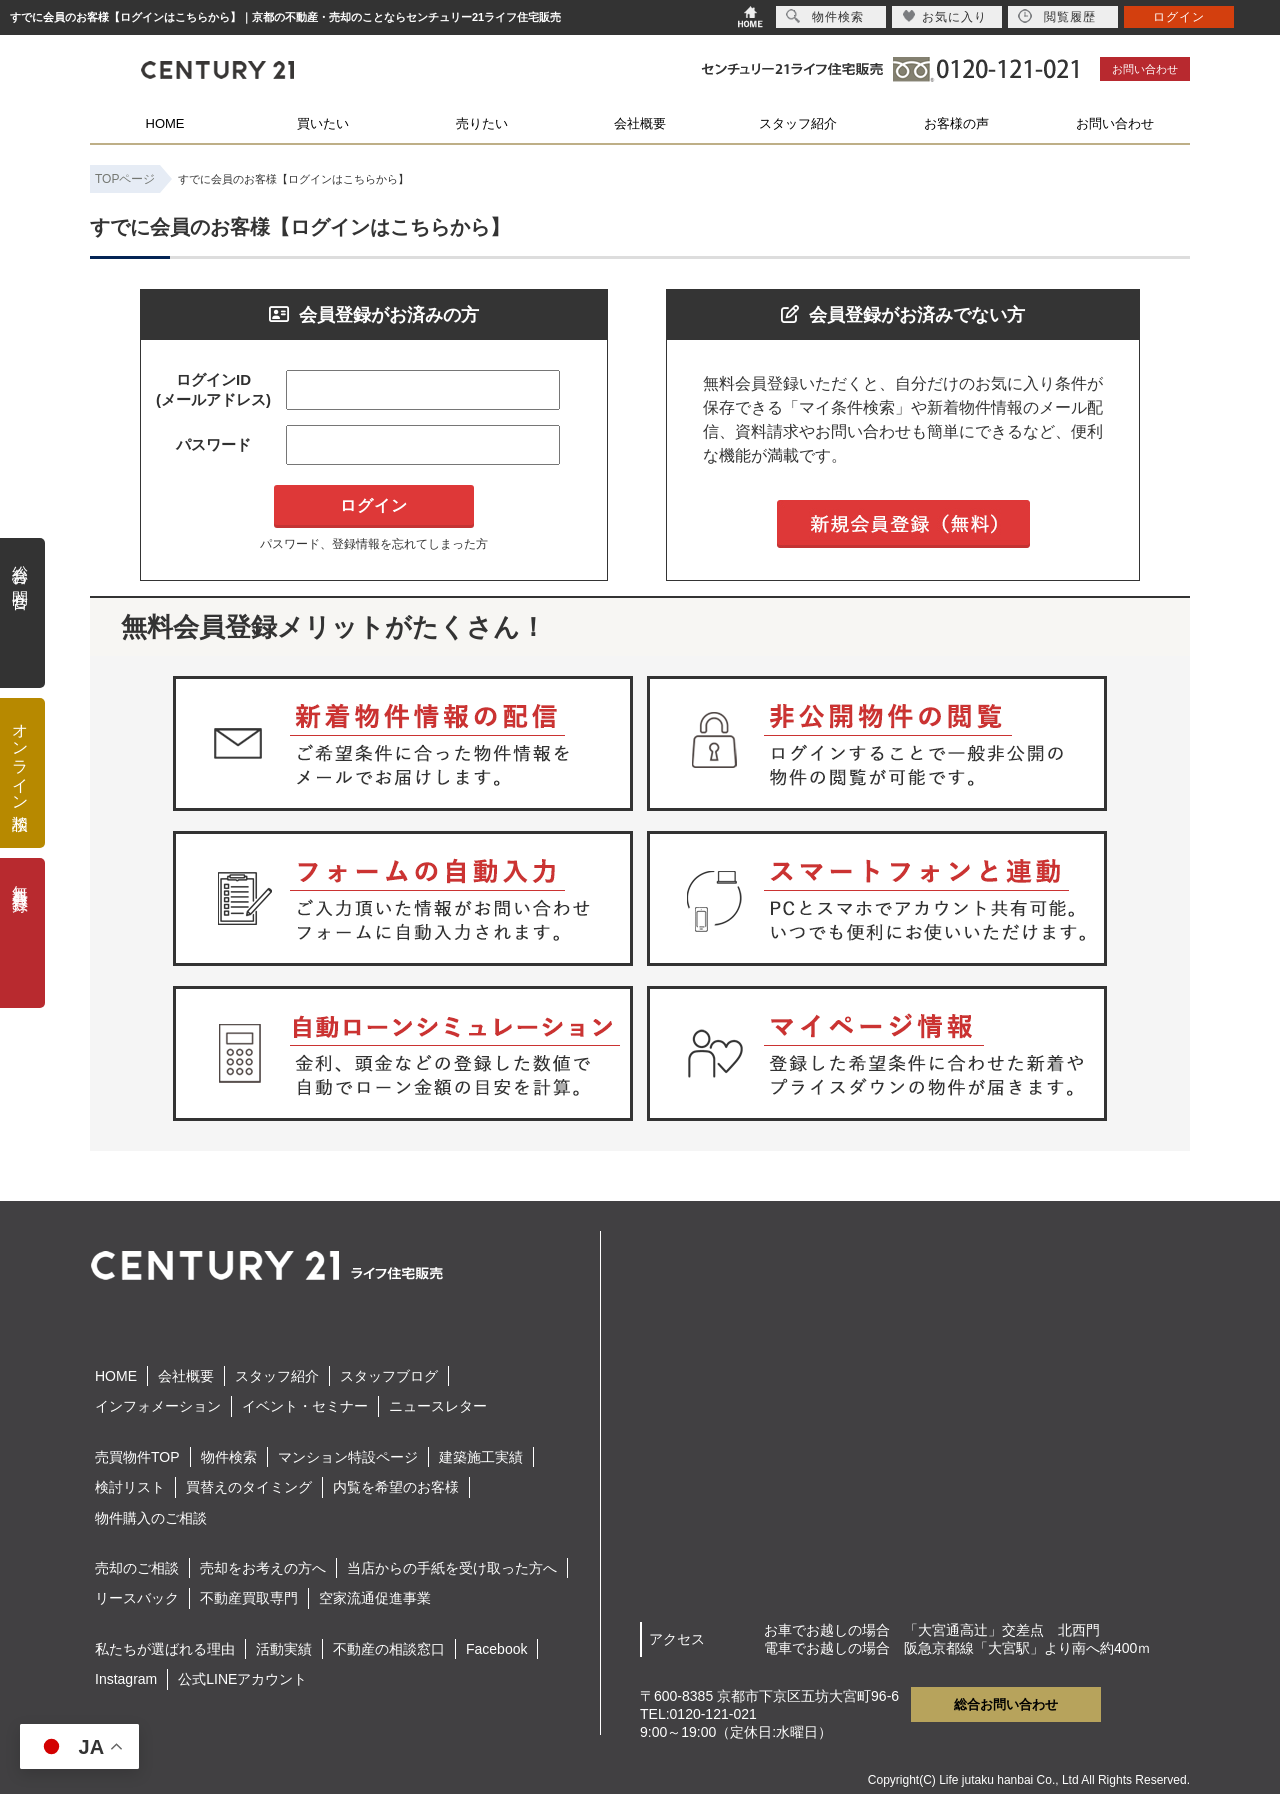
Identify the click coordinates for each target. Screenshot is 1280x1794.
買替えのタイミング (249, 1487)
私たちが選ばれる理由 (165, 1649)
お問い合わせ (1145, 69)
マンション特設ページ (348, 1457)
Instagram (126, 1679)
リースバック (137, 1598)
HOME (165, 123)
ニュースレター (438, 1406)
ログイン (1179, 17)
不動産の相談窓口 (389, 1649)
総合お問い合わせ (1006, 1704)
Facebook (496, 1649)
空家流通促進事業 (375, 1598)
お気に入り (944, 16)
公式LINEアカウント (242, 1679)
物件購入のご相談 (151, 1518)
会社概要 (640, 123)
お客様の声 (956, 123)
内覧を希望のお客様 (396, 1487)
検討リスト (130, 1487)
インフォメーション (158, 1406)
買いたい (323, 123)
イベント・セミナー (305, 1406)
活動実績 (284, 1649)
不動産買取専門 (249, 1598)
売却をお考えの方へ (263, 1568)
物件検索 (229, 1457)
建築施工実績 (481, 1457)
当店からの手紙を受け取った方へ (452, 1568)
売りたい (482, 123)
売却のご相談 (137, 1568)
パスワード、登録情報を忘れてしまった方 (374, 544)
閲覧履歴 (1057, 16)
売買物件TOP (137, 1457)
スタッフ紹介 (798, 123)
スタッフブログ (389, 1376)
